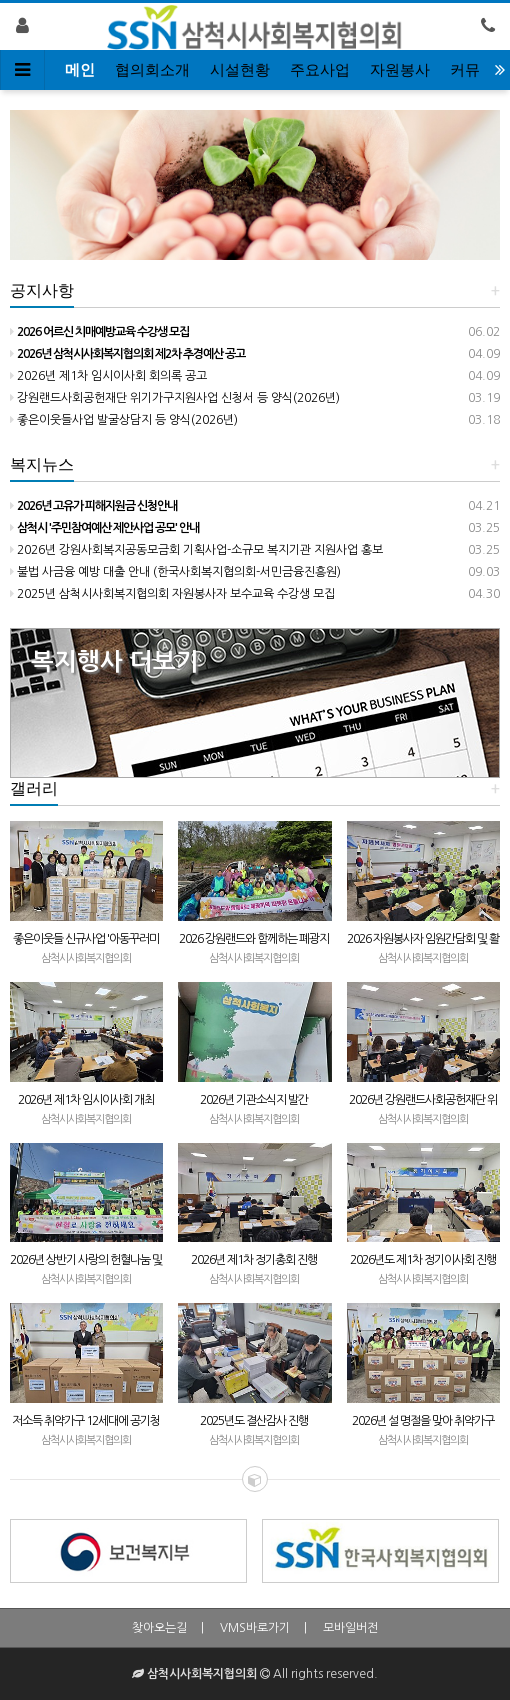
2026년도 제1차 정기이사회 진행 (423, 1260)
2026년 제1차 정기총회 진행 (254, 1260)
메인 (80, 70)
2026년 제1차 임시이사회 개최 (86, 1100)
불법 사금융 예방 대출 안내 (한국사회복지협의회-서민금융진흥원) (175, 572)
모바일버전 (350, 1628)
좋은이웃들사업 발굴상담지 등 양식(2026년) (124, 420)
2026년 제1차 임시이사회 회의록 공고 (108, 376)
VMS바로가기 (255, 1628)
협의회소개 (152, 70)
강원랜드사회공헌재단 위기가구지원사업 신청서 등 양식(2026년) (175, 398)
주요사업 (320, 70)
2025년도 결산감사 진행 (254, 1421)
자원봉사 (400, 70)
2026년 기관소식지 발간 (254, 1100)
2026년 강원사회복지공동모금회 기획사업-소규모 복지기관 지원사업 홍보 (196, 550)
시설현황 (240, 70)
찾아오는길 (159, 1628)
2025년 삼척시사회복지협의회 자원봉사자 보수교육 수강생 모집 (172, 594)
